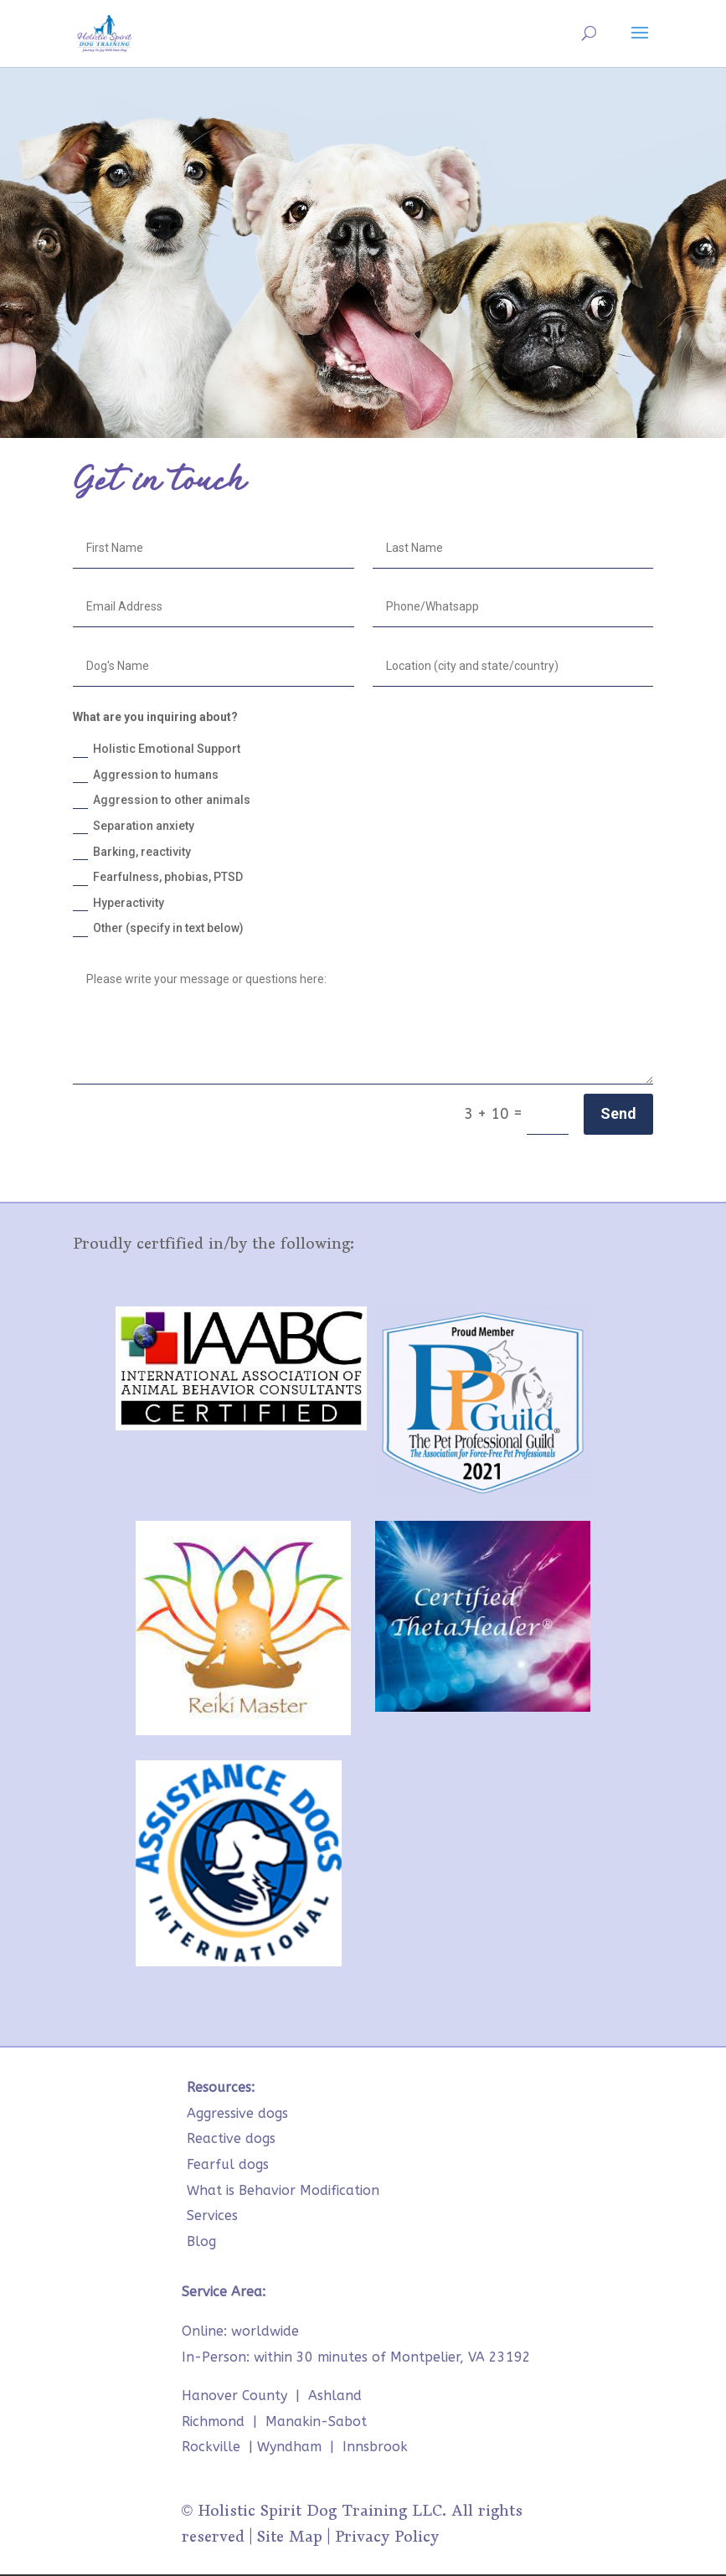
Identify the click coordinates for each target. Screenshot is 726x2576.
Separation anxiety (133, 826)
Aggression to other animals (161, 800)
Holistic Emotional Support (156, 749)
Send (618, 1113)
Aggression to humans (146, 775)
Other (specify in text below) (158, 928)
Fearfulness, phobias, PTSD (158, 877)
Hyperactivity (118, 903)
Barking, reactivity (132, 852)
